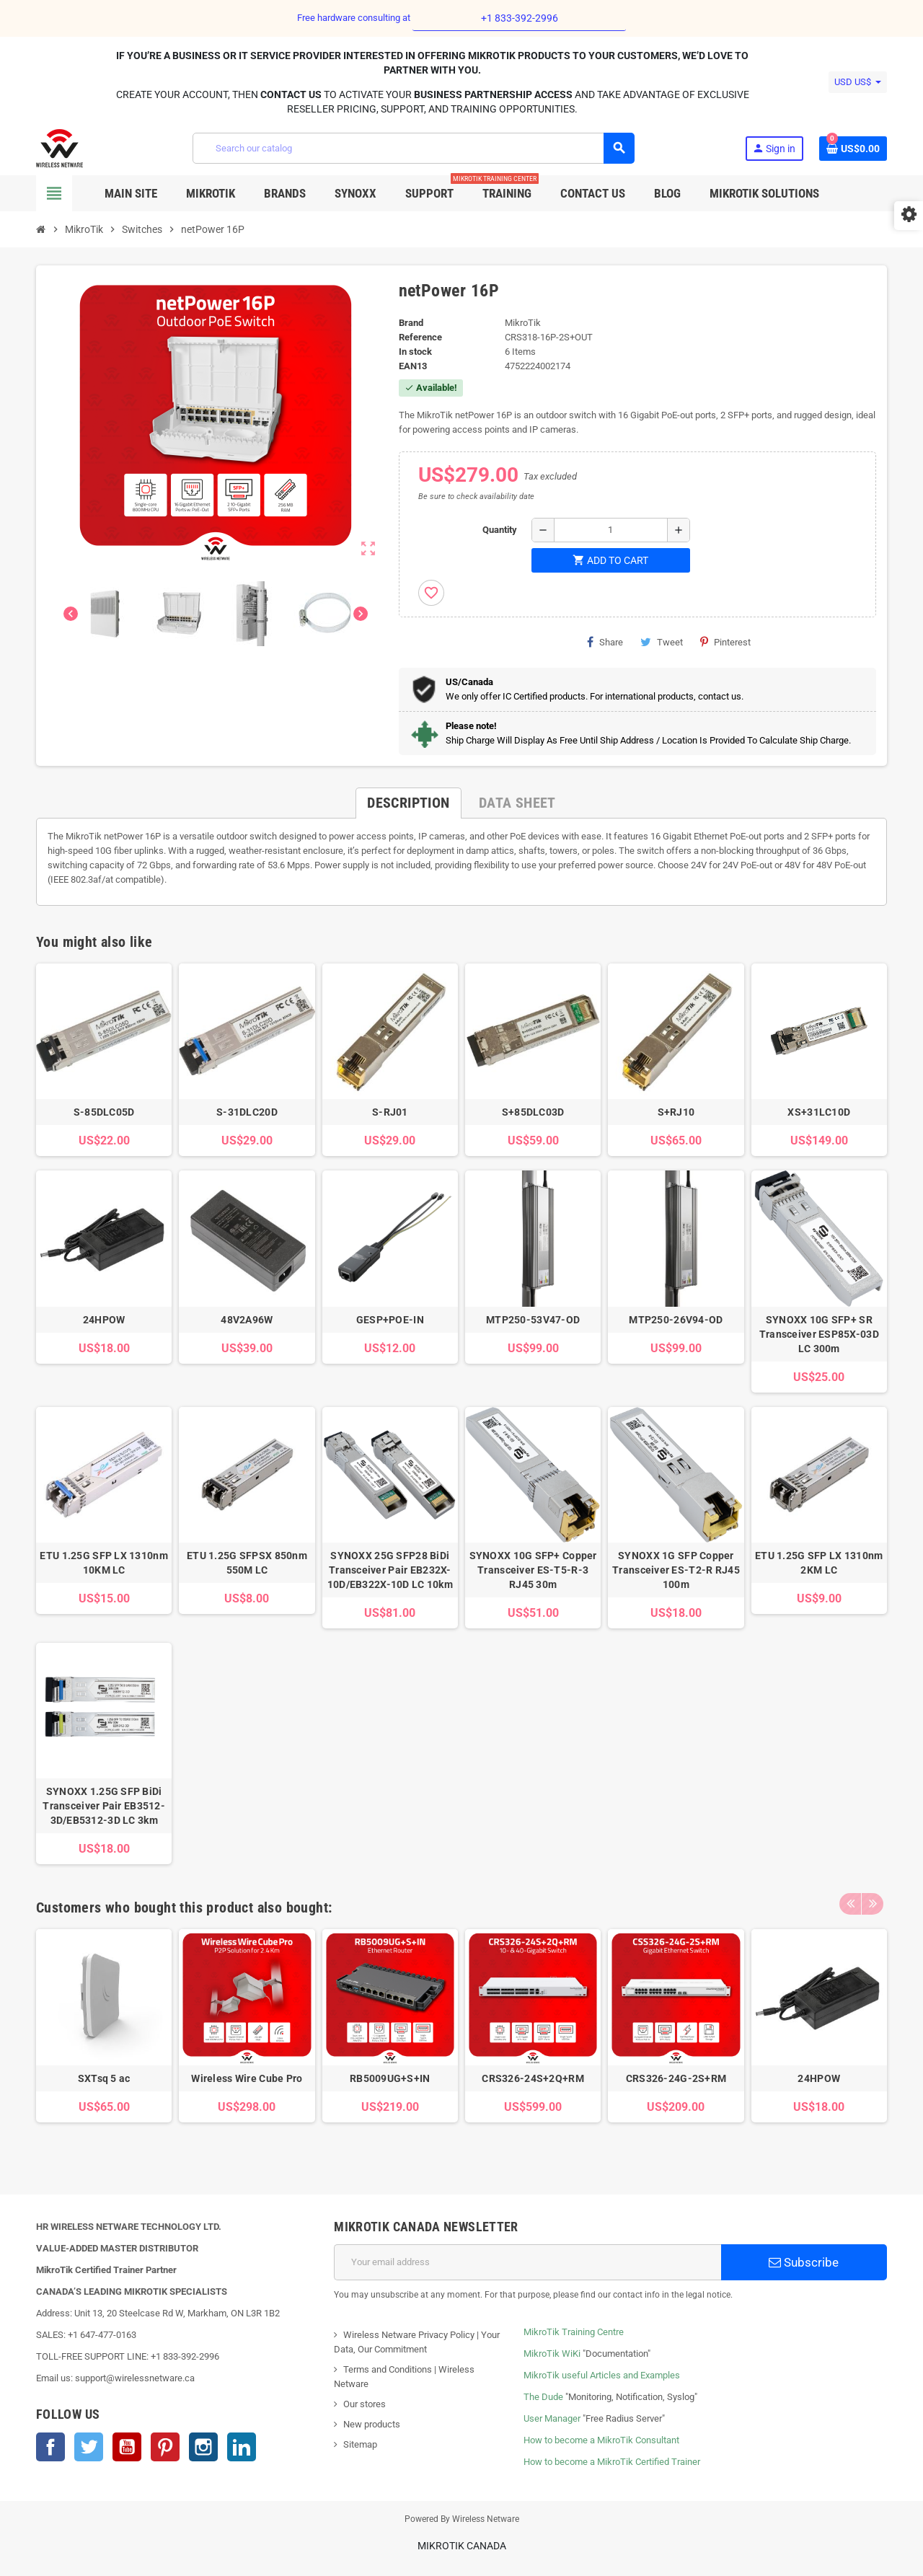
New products (371, 2424)
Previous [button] (850, 1904)
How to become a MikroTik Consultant (601, 2440)
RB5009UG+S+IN (390, 2078)
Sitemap (360, 2444)
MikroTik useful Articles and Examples (602, 2375)
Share (605, 642)
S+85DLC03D (533, 1112)
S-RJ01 (390, 1112)
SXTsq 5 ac (104, 2078)
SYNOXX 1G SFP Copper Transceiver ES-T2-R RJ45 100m (676, 1570)
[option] (103, 2040)
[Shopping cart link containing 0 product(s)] (853, 148)
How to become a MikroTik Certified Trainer (612, 2461)
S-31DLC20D (247, 1112)
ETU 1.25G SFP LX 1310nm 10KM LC (103, 1563)
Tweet (661, 642)
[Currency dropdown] (858, 82)
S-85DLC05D (104, 1112)
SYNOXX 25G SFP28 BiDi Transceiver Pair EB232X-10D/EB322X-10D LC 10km (390, 1570)
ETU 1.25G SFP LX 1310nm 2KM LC (819, 1563)
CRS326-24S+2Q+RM (532, 2078)
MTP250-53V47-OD (533, 1320)
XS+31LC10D (818, 1112)
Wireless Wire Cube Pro (246, 2078)
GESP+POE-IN (390, 1320)
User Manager (552, 2418)
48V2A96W (247, 1320)
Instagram (203, 2446)
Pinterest (725, 642)
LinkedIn (241, 2446)
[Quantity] (611, 530)
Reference (420, 337)
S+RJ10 (676, 1112)
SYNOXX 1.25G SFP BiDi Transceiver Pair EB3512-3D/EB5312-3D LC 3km (104, 1806)
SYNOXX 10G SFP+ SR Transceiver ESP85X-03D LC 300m (819, 1334)
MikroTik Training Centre (574, 2331)
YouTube (126, 2446)
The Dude (543, 2396)
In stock (415, 351)
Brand (411, 322)
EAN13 (413, 366)
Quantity (499, 529)
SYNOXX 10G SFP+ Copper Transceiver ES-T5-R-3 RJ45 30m (533, 1570)
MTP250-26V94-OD (676, 1320)
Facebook (50, 2446)
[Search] (413, 148)
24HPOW (104, 1320)
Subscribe (804, 2262)
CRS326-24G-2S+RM (676, 2078)
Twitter (88, 2446)
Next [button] (872, 1904)
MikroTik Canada (462, 2545)
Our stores (364, 2404)
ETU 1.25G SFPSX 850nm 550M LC (247, 1563)
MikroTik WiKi (552, 2353)
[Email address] (527, 2262)
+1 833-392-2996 (519, 18)
